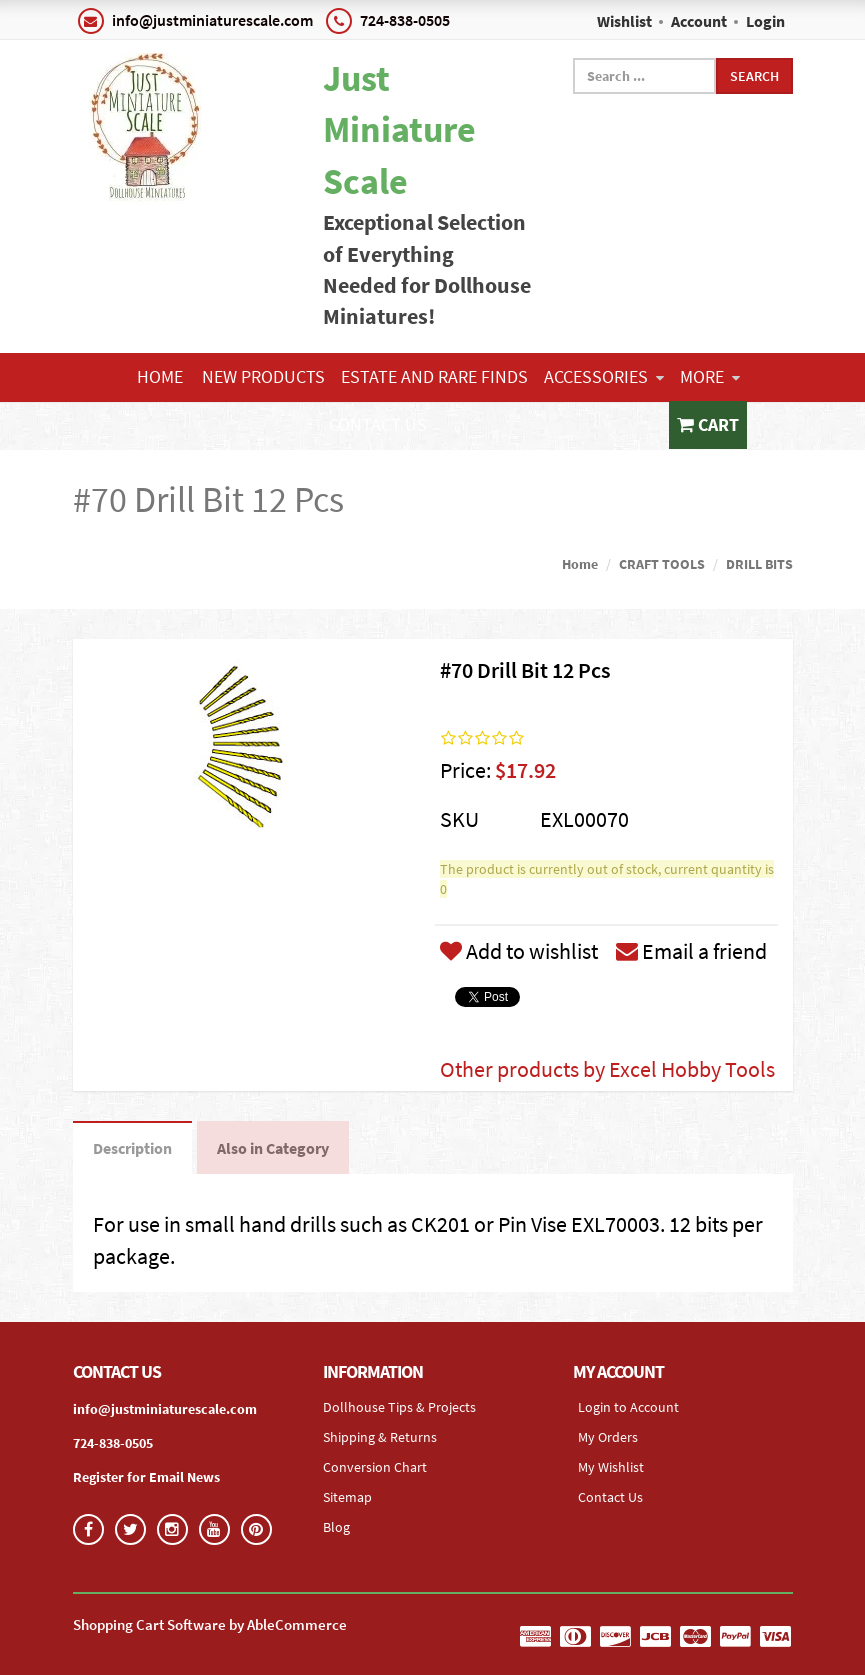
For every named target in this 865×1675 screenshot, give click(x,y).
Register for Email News (146, 1477)
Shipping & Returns (380, 1437)
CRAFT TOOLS (662, 564)
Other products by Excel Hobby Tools (607, 1069)
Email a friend (691, 951)
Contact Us (378, 424)
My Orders (608, 1437)
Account (699, 21)
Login (765, 21)
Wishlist (624, 21)
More (710, 376)
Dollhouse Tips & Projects (399, 1407)
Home (160, 376)
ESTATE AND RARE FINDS (434, 376)
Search (754, 76)
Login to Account (628, 1407)
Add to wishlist (519, 951)
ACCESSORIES (604, 376)
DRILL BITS (759, 564)
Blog (336, 1527)
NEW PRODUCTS (263, 376)
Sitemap (347, 1497)
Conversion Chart (375, 1467)
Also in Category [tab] (273, 1148)
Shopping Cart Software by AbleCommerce (210, 1624)
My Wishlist (611, 1467)
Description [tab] (132, 1148)
